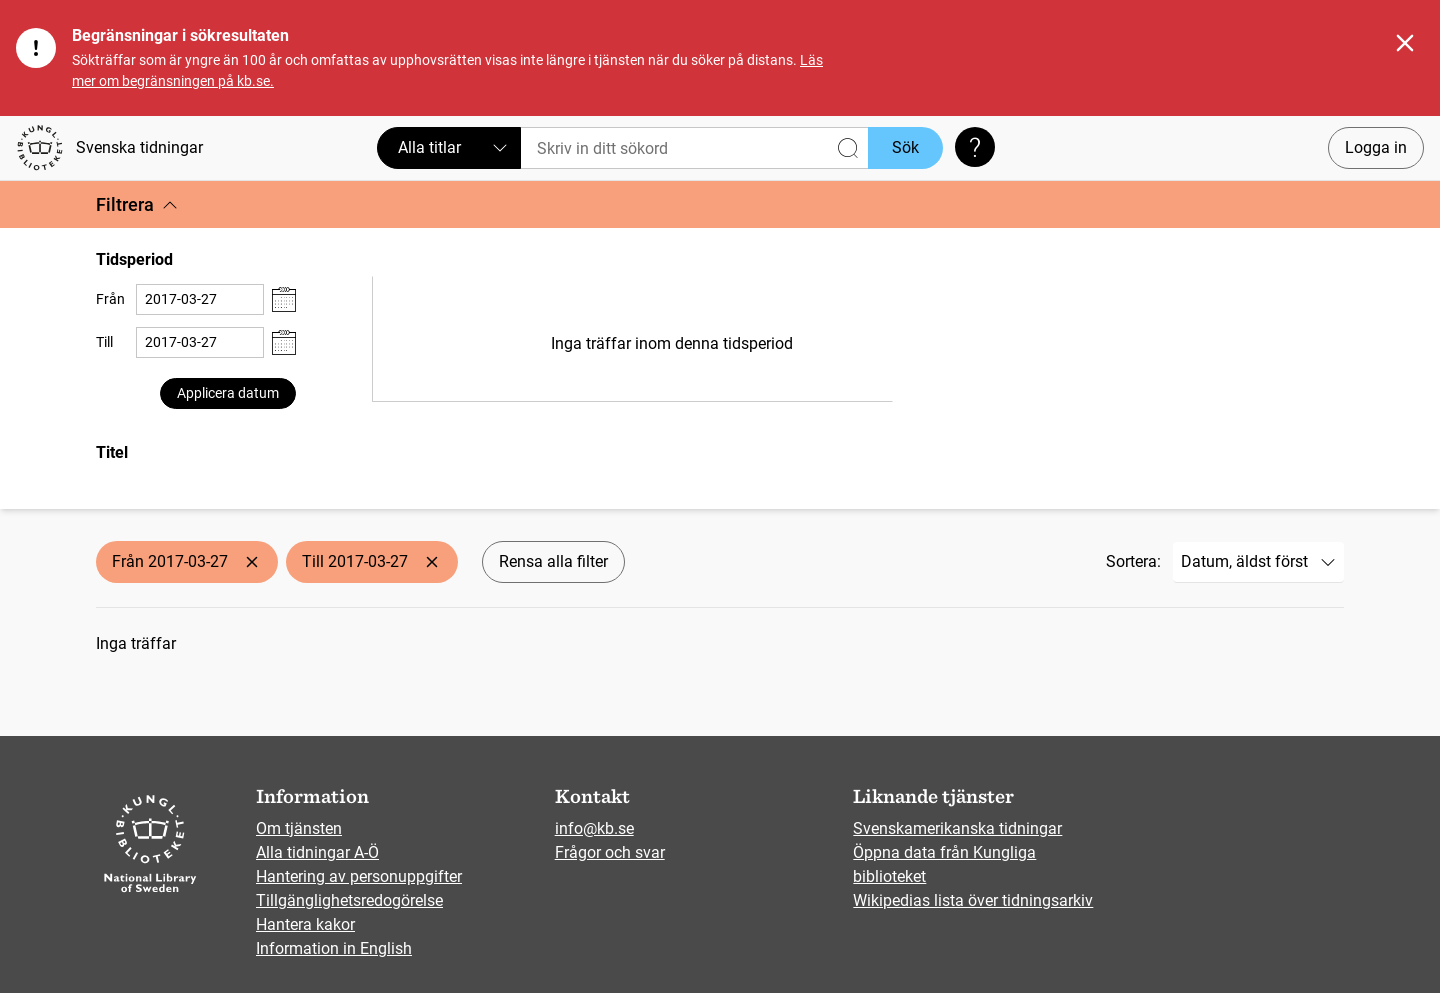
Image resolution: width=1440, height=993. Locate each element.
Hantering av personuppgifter (359, 876)
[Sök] (694, 148)
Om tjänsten (299, 828)
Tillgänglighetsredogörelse (349, 900)
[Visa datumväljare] (284, 299)
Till (104, 342)
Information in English (334, 948)
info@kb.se (594, 828)
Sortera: (1133, 561)
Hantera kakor (305, 924)
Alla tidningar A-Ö (317, 852)
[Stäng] (1405, 43)
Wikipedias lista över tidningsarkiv (973, 900)
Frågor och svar (610, 852)
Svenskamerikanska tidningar (957, 828)
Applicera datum (228, 393)
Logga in (1376, 147)
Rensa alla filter (553, 561)
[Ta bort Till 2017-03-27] (432, 562)
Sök (905, 147)
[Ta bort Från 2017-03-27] (252, 562)
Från (110, 299)
